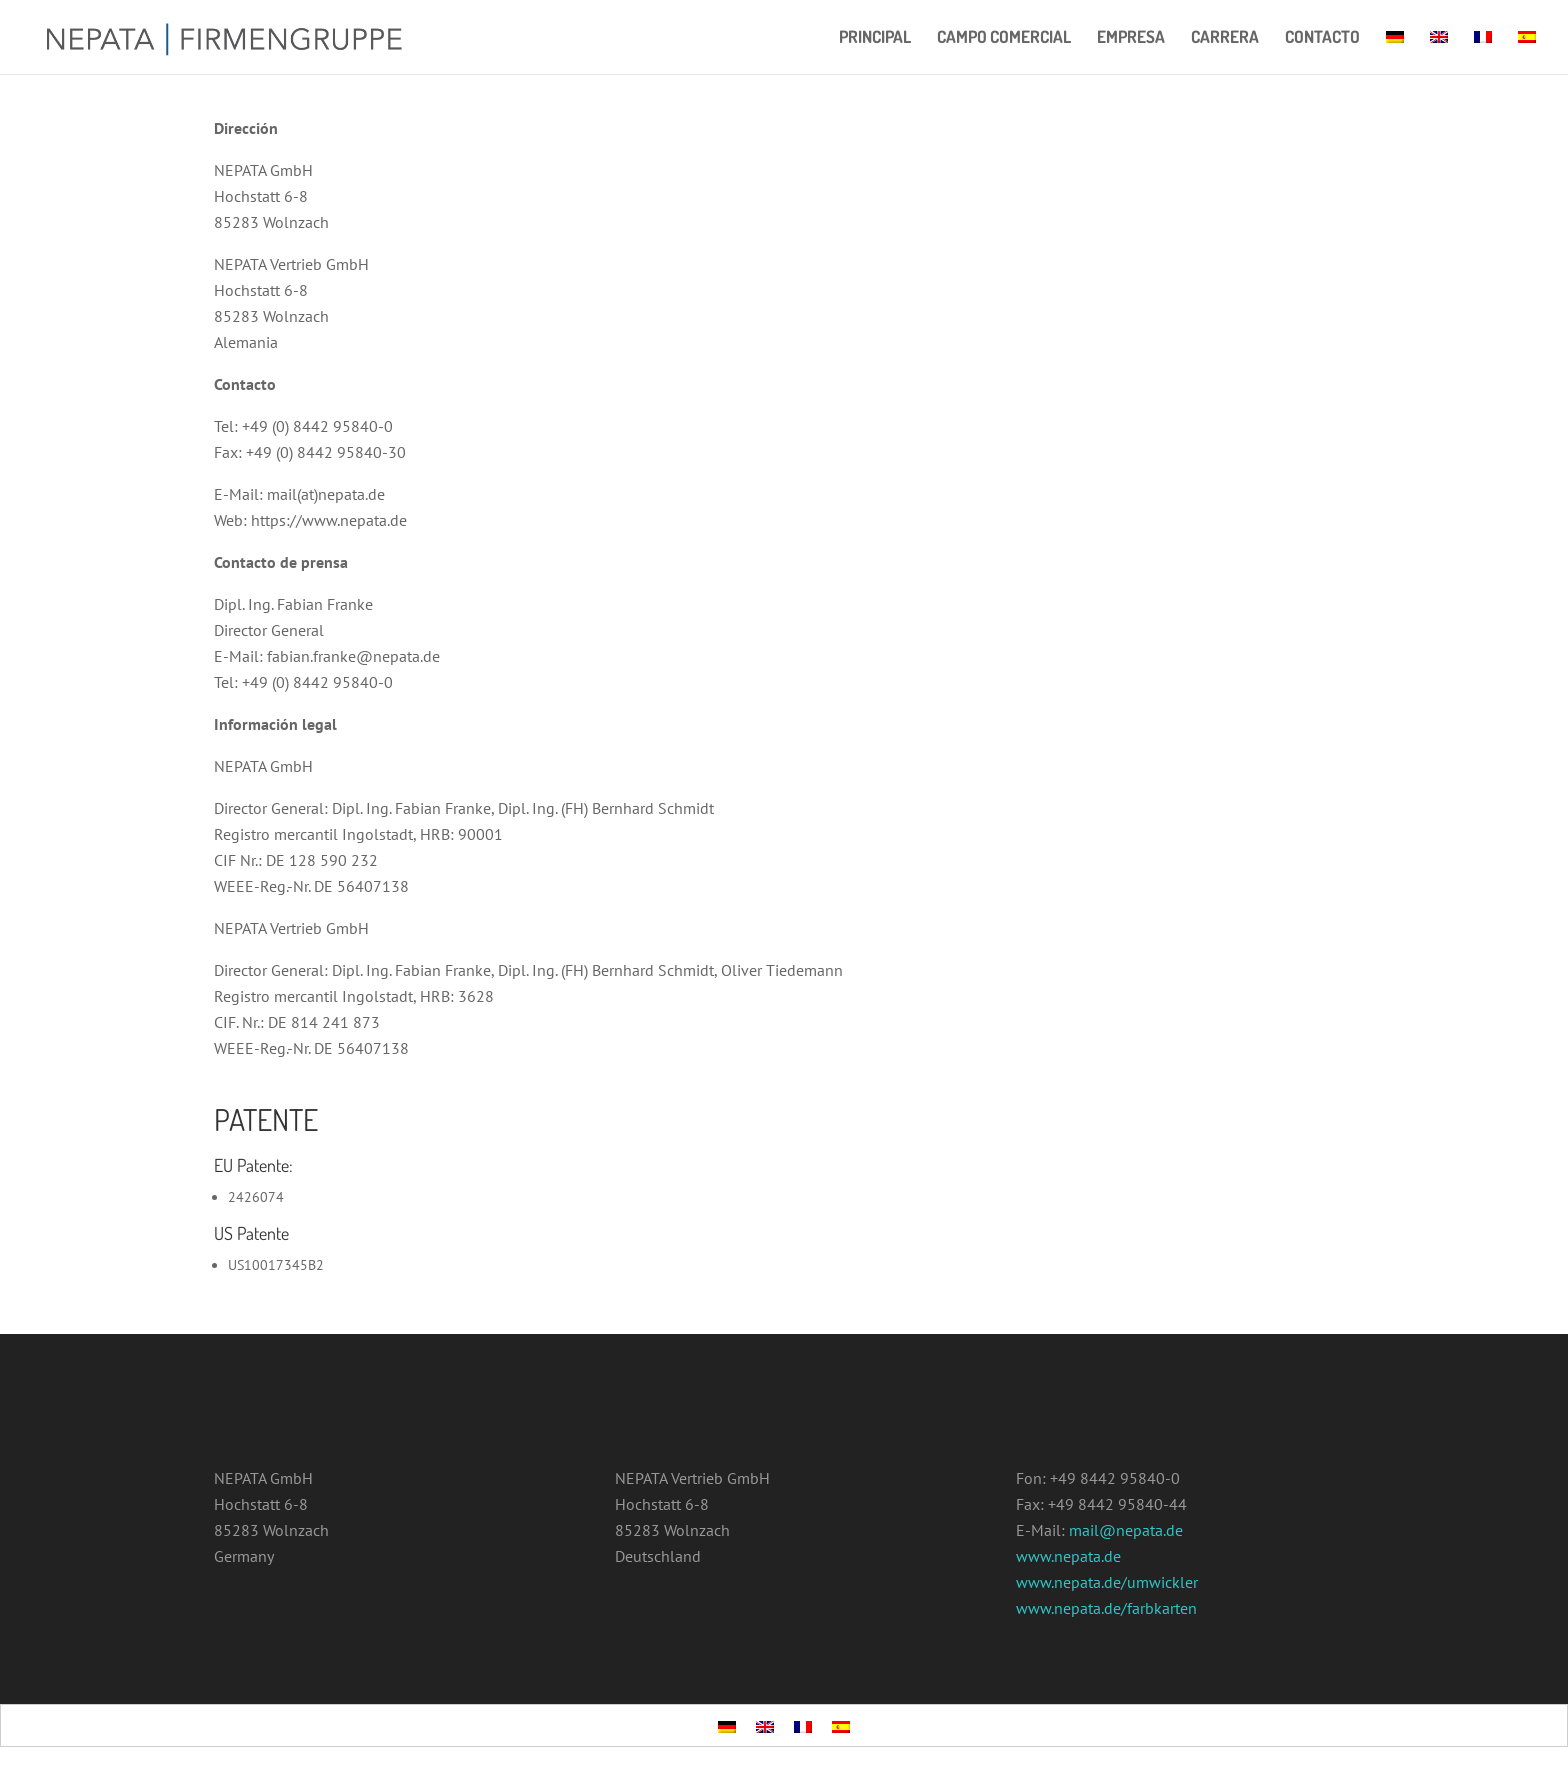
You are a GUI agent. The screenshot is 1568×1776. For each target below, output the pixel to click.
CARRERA (1225, 38)
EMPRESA (1131, 38)
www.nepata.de (1068, 1556)
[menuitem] (1395, 52)
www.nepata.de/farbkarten (1106, 1608)
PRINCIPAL (875, 38)
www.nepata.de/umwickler (1107, 1582)
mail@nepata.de (1126, 1530)
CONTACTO (1322, 38)
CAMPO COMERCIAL (1004, 38)
